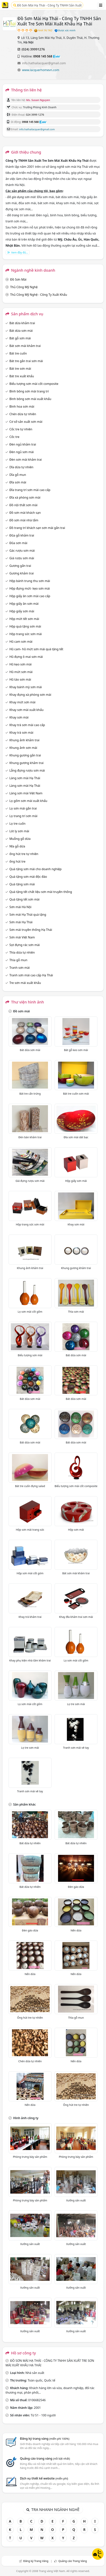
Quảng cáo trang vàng (45, 2458)
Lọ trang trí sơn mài (23, 816)
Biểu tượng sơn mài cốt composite (33, 384)
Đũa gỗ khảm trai (21, 535)
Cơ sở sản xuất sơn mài (25, 422)
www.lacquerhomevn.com (40, 70)
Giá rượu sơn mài (21, 558)
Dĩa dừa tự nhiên (21, 467)
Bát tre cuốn (18, 353)
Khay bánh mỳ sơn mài (25, 687)
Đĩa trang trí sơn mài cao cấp (29, 490)
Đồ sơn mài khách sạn (25, 513)
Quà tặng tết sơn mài (24, 899)
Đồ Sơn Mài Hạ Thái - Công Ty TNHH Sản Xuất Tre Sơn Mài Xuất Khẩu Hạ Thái (47, 5)
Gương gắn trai (20, 566)
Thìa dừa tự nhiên (22, 952)
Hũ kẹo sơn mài (20, 664)
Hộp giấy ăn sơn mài (23, 604)
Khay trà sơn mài (21, 732)
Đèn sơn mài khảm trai (25, 459)
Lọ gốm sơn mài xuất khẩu (28, 801)
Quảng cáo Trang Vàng (72, 2561)
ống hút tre (17, 861)
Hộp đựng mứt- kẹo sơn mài (29, 588)
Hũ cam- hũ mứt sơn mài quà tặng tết (36, 649)
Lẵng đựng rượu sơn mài (27, 770)
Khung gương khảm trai (26, 763)
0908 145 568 (42, 56)
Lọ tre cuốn (17, 823)
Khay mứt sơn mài (22, 702)
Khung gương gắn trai (25, 755)
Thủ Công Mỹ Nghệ (23, 287)
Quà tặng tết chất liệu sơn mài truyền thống (40, 892)
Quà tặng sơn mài (22, 884)
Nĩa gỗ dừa (17, 846)
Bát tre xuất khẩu (21, 376)
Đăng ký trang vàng (44, 2438)
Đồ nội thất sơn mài (23, 505)
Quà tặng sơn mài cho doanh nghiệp (35, 869)
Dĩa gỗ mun (17, 475)
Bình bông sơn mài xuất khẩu (30, 399)
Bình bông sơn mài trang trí (29, 391)
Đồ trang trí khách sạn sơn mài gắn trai (37, 528)
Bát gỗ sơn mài (20, 338)
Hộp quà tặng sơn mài (25, 626)
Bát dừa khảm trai (22, 323)
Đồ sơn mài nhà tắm (23, 520)
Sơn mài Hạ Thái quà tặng (27, 914)
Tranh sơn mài (19, 968)
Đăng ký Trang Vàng (35, 2561)
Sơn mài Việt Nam (22, 937)
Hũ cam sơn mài (20, 641)
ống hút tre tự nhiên (23, 854)
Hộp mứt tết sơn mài (24, 619)
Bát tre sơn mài (20, 368)
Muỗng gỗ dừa (19, 839)
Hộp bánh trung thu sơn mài (29, 581)
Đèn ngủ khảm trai (22, 444)
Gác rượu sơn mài (22, 550)
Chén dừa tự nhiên (22, 414)
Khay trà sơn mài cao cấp (27, 725)
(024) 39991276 (33, 49)
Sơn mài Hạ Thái (21, 922)
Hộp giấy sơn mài (21, 611)
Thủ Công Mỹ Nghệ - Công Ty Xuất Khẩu (38, 295)
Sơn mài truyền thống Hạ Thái (30, 930)
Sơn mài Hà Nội (20, 907)
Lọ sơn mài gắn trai (23, 808)
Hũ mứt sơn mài (21, 672)
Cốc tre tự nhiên (20, 429)
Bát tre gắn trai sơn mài (26, 361)
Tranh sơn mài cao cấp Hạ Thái (31, 975)
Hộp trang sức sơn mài (25, 634)
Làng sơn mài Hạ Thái (24, 778)
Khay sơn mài (19, 717)
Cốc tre (14, 437)
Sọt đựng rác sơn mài (24, 945)
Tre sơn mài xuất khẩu (25, 983)
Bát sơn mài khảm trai (25, 346)
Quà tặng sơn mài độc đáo (28, 877)
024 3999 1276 (35, 114)
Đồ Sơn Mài (18, 279)
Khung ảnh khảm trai (24, 740)
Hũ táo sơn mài (20, 679)
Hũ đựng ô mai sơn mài (26, 657)
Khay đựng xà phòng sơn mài (30, 695)
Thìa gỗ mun (18, 960)
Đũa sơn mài (18, 543)
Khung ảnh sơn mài (23, 748)
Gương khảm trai (21, 573)
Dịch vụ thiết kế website (44, 2478)
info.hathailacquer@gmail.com (44, 63)
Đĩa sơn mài (17, 482)
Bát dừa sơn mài (21, 331)
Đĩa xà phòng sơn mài (24, 497)
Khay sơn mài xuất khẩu (26, 710)
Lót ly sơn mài (19, 831)
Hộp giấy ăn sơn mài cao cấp (29, 596)
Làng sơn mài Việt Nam (25, 793)
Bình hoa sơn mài (21, 406)
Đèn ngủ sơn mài (21, 452)
